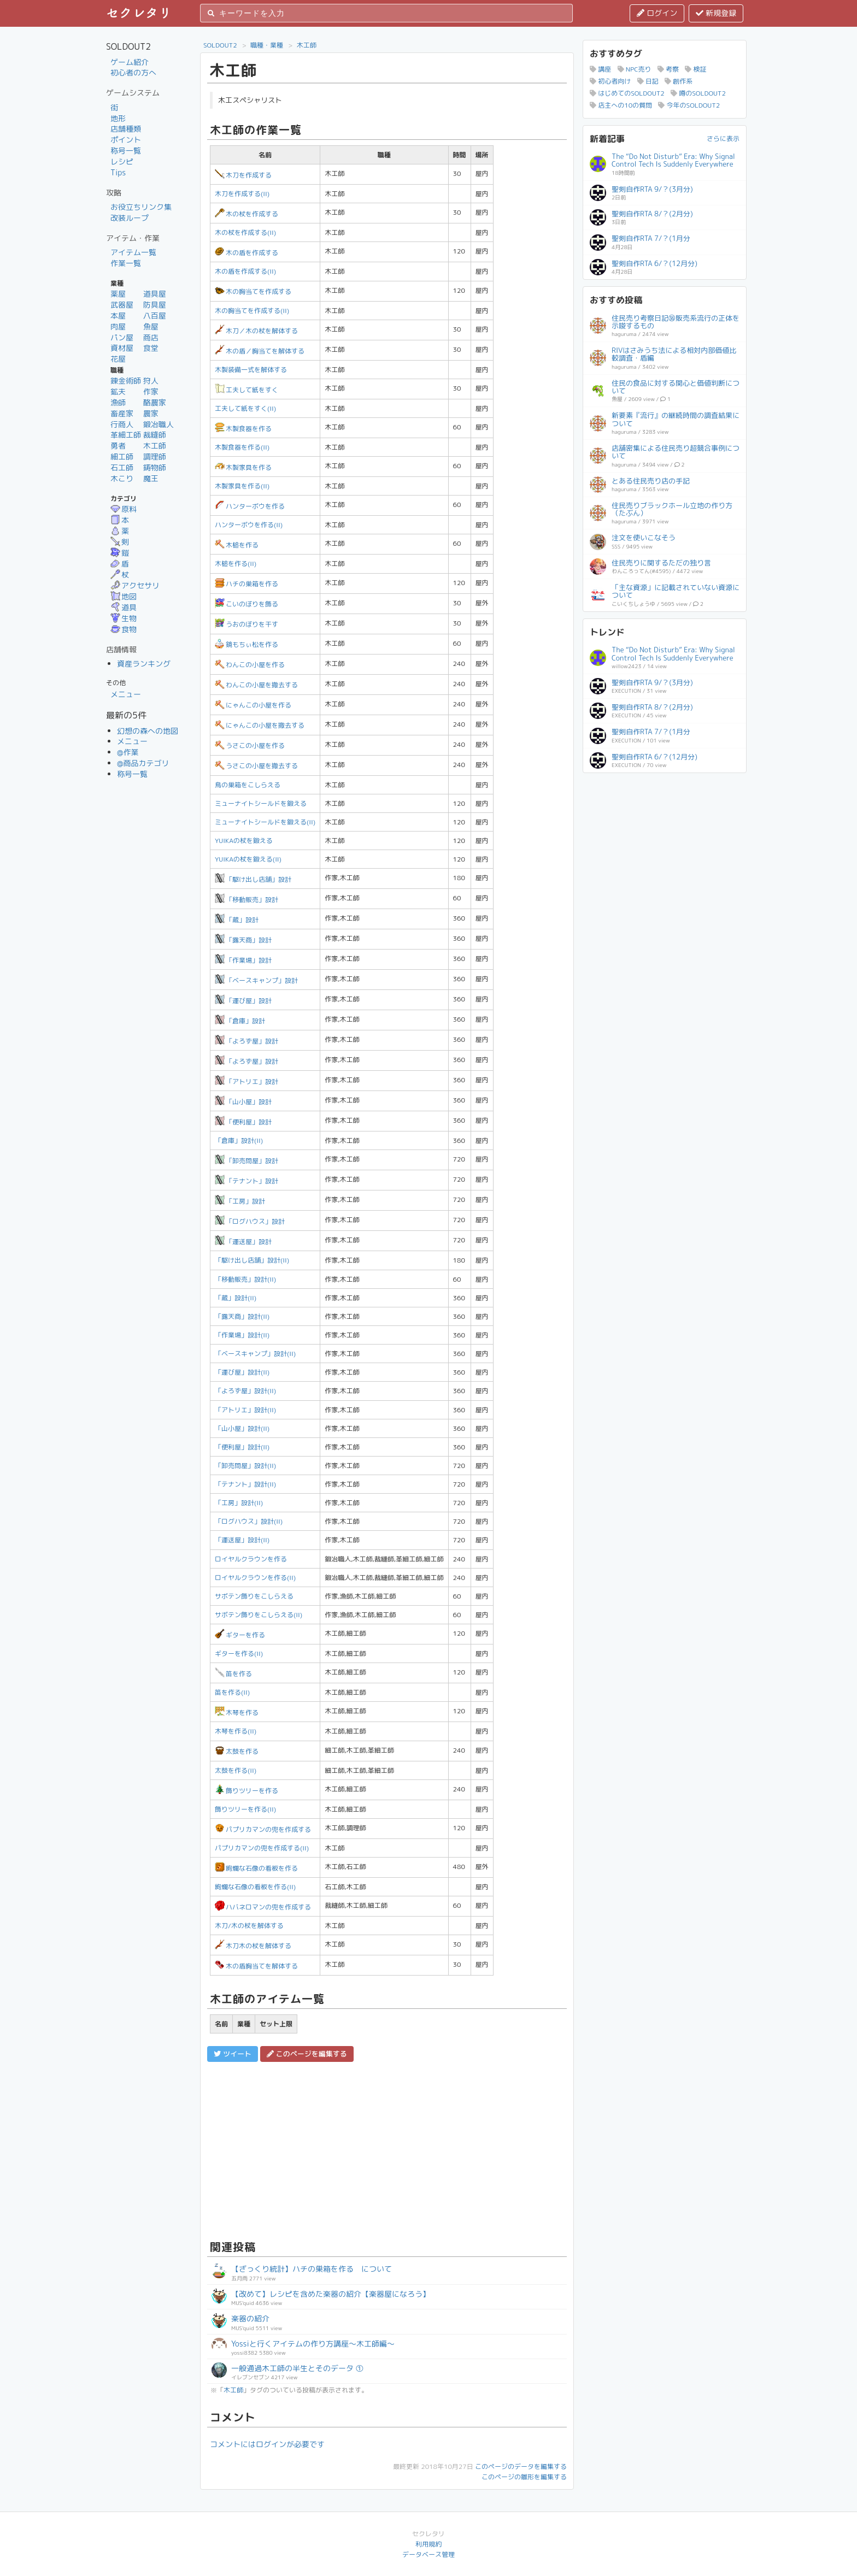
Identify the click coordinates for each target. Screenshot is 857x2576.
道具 (123, 607)
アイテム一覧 (133, 252)
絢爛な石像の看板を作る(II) (255, 1886)
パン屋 (121, 337)
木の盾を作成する (246, 252)
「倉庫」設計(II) (239, 1140)
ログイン (657, 13)
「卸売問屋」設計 (246, 1160)
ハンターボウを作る (250, 506)
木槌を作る (237, 545)
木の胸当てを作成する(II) (252, 310)
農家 (151, 413)
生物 (123, 618)
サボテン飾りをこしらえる (254, 1596)
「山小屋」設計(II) (242, 1428)
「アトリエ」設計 (246, 1081)
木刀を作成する (243, 175)
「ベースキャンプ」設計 (256, 980)
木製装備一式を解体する (251, 369)
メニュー (125, 694)
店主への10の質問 (621, 105)
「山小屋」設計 (243, 1101)
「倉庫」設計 (240, 1020)
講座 (600, 69)
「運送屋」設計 (243, 1241)
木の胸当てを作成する (253, 291)
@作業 (128, 752)
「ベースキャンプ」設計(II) (255, 1353)
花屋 (118, 358)
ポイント (125, 139)
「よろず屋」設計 (246, 1041)
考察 (668, 69)
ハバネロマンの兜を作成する (263, 1907)
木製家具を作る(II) (242, 486)
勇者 (118, 445)
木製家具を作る (243, 467)
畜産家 (121, 413)
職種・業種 (266, 45)
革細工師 (125, 434)
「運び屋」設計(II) (242, 1372)
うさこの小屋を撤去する (256, 765)
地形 (118, 118)
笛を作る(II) (232, 1692)
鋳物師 (154, 467)
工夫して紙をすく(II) (245, 408)
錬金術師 (125, 380)
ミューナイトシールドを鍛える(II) (265, 822)
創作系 (678, 81)
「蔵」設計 (237, 919)
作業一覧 (125, 263)
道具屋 (154, 293)
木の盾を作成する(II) (245, 271)
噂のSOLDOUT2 (698, 93)
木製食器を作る (243, 428)
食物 (123, 629)
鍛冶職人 (158, 424)
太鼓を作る (237, 1751)
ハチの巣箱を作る (246, 583)
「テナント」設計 (246, 1181)
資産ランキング (144, 663)
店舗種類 (125, 128)
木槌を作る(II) (235, 563)
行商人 (121, 424)
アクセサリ (135, 585)
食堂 (151, 348)
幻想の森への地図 (147, 731)
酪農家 (154, 402)
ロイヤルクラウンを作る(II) (255, 1577)
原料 (123, 509)
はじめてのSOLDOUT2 (627, 93)
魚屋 (151, 326)
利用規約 (428, 2544)
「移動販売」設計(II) (245, 1279)
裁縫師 (154, 434)
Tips (118, 172)
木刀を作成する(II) (242, 193)
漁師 (118, 402)
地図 (123, 596)
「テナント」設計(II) (245, 1484)
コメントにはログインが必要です (267, 2444)
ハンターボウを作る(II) (249, 524)
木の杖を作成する (246, 214)
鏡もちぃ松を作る (246, 644)
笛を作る (233, 1673)
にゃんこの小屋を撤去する (259, 725)
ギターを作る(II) (239, 1653)
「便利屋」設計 (243, 1122)
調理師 (154, 456)
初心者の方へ (133, 72)
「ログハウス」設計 (250, 1221)
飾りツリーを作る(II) (245, 1809)
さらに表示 (723, 138)
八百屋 (154, 315)
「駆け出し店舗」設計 (253, 879)
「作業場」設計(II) (242, 1335)
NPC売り (634, 69)
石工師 (121, 467)
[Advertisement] (387, 2149)
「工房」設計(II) (239, 1502)
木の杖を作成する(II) (245, 232)
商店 (151, 337)
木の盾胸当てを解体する (256, 1966)
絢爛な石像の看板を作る (256, 1868)
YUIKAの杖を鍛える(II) (248, 859)
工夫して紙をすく (246, 389)
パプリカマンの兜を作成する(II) (262, 1848)
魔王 (151, 478)
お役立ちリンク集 (141, 207)
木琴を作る (237, 1712)
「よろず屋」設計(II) (245, 1390)
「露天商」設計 (243, 940)
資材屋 (121, 348)
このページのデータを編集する (521, 2466)
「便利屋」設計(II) (242, 1447)
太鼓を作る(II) (235, 1770)
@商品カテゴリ (143, 763)
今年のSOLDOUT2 (689, 105)
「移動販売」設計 (246, 899)
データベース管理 (428, 2554)
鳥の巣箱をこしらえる (247, 784)
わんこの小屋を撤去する (256, 684)
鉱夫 (118, 391)
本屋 (118, 315)
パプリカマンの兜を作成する (263, 1829)
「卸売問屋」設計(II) (245, 1465)
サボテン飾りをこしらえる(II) (258, 1614)
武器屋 (121, 304)
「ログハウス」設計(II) (249, 1521)
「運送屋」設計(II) (242, 1540)
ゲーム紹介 (129, 62)
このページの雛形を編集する (524, 2476)
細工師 (121, 456)
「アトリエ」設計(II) (245, 1409)
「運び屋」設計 (243, 1000)
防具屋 (154, 304)
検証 (695, 69)
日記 (648, 81)
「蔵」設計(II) (235, 1297)
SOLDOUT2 (220, 45)
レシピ (121, 161)
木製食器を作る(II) (242, 447)
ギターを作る (240, 1635)
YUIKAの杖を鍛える (244, 840)
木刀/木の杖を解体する (249, 1925)
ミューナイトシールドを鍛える (261, 803)
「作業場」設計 (243, 960)
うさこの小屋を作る (250, 745)
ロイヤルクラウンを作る (251, 1559)
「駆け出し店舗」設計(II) (252, 1260)
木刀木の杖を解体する (253, 1945)
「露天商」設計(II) (242, 1316)
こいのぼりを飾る (246, 604)
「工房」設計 (240, 1201)
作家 (151, 391)
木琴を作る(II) (235, 1731)
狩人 (151, 380)
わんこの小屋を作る (250, 664)
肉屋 (118, 326)
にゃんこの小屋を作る (253, 705)
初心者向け (610, 81)
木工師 (154, 445)
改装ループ (129, 218)
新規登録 (716, 13)
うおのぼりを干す (246, 624)
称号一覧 (125, 150)
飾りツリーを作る (246, 1790)
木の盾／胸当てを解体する (259, 351)
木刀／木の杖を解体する (256, 330)
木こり (121, 478)
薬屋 (118, 293)
